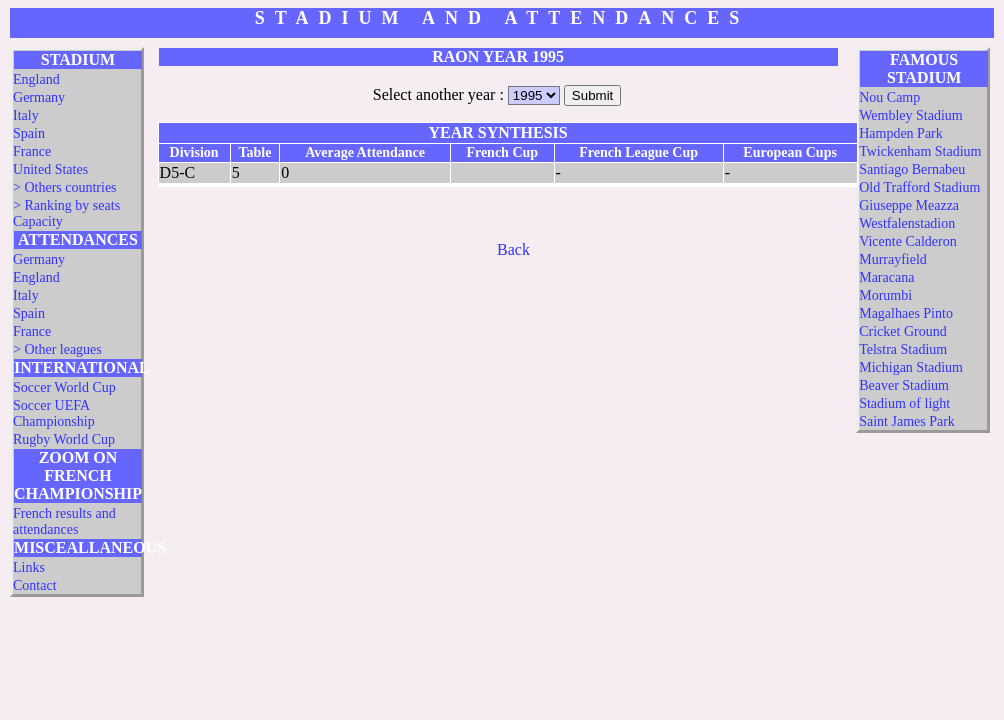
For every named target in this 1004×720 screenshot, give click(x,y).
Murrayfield (893, 259)
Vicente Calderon (908, 241)
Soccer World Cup (64, 387)
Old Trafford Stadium (919, 187)
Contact (35, 585)
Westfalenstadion (907, 223)
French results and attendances (64, 521)
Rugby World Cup (64, 439)
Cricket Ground (902, 331)
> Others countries (65, 187)
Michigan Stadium (911, 367)
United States (50, 169)
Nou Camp (889, 97)
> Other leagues (57, 349)
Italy (26, 115)
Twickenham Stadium (920, 151)
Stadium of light (904, 403)
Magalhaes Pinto (906, 313)
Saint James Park (907, 421)
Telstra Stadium (903, 349)
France (32, 151)
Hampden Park (901, 133)
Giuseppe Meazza (909, 205)
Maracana (886, 277)
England (36, 79)
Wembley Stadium (910, 115)
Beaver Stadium (904, 385)
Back (513, 249)
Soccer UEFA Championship (54, 413)
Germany (39, 97)
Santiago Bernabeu (912, 169)
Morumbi (885, 295)
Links (29, 567)
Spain (29, 133)
